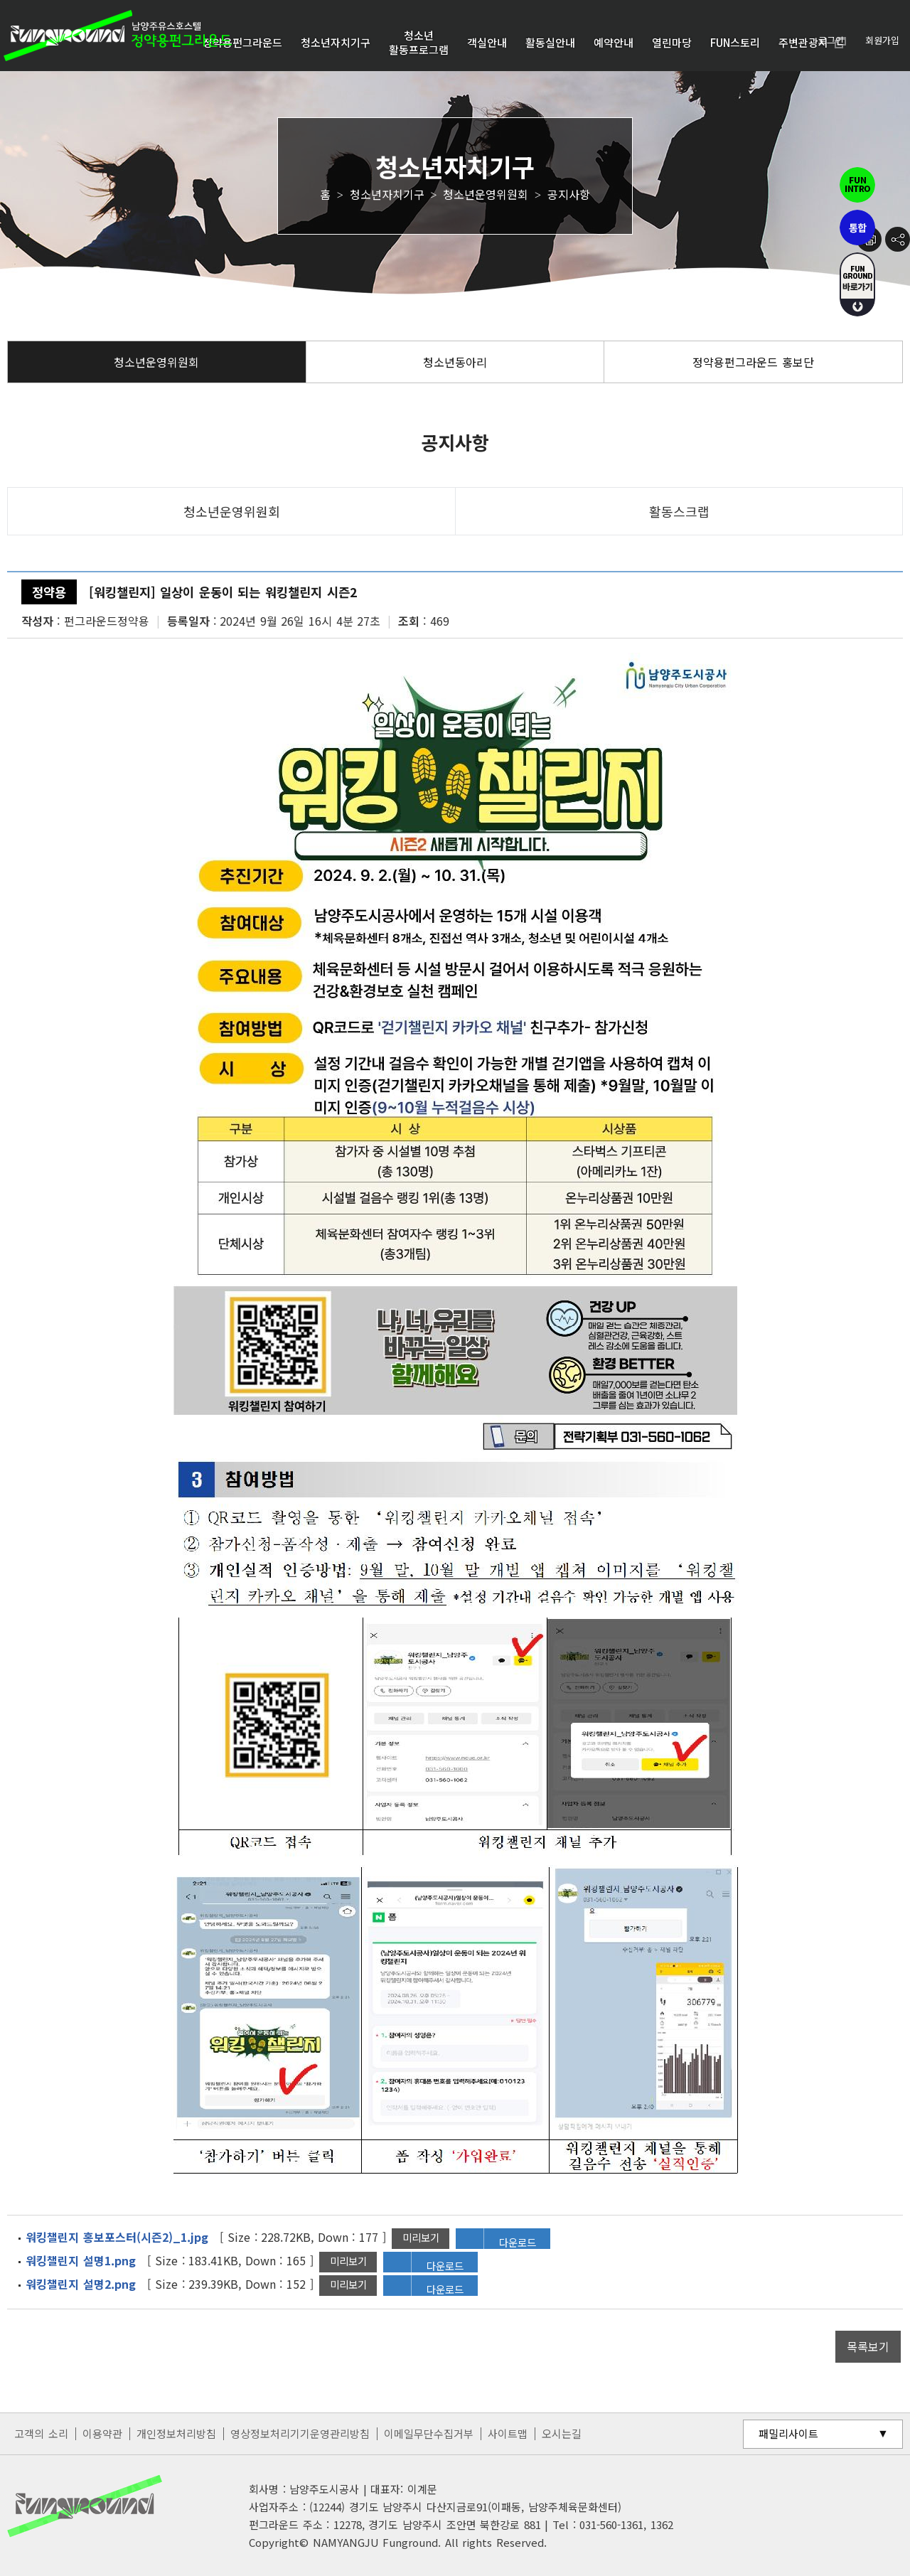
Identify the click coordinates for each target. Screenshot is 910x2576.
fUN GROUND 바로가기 (857, 284)
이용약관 (102, 2433)
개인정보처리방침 (176, 2433)
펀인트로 (857, 185)
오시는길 (562, 2433)
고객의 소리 (41, 2433)
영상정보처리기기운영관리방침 (300, 2433)
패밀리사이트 (788, 2433)
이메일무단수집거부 (428, 2433)
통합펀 (857, 227)
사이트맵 (508, 2433)
